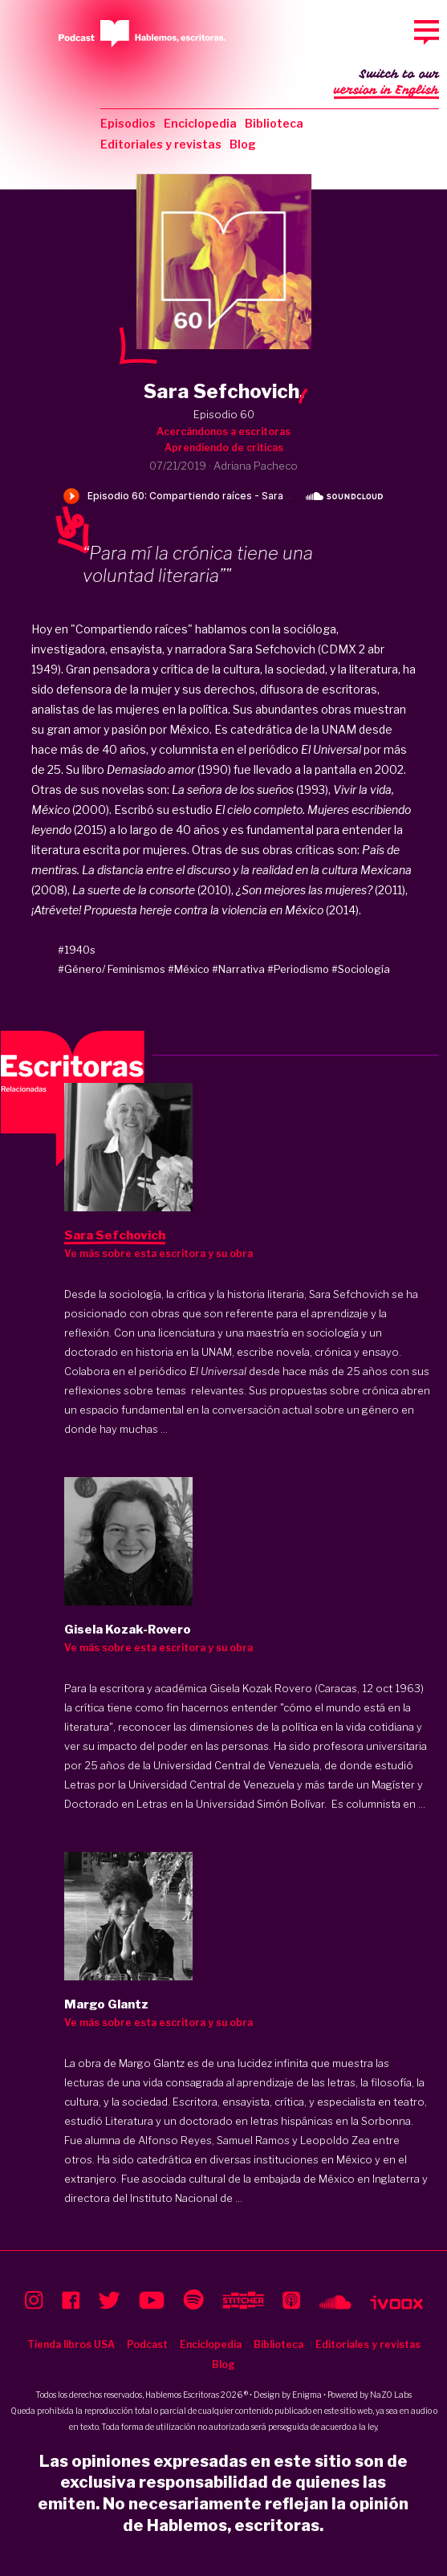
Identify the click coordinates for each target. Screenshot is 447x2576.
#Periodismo (298, 968)
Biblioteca (274, 123)
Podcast (147, 2344)
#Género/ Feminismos (111, 968)
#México (188, 968)
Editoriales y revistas (160, 144)
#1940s (76, 949)
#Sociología (360, 968)
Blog (243, 144)
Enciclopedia (200, 123)
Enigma (307, 2394)
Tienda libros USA (71, 2344)
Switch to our (386, 83)
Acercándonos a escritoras (223, 431)
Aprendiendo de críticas (224, 448)
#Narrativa (238, 968)
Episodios (128, 123)
